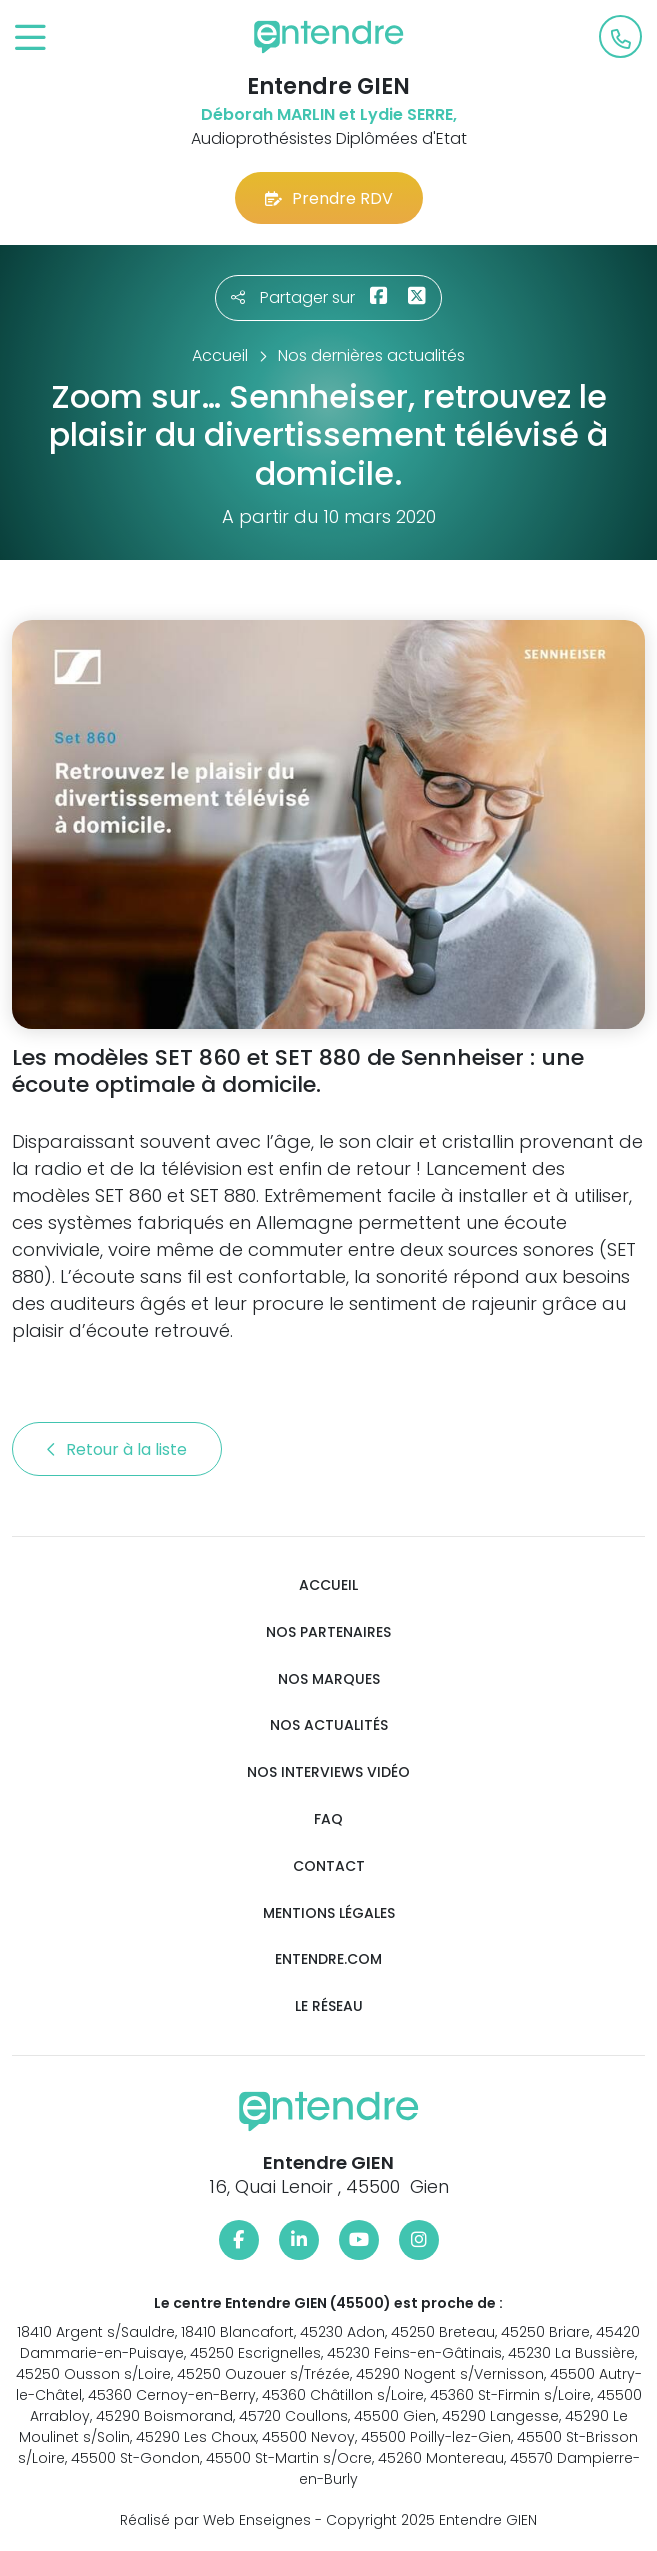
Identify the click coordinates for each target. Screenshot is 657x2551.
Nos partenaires (328, 1632)
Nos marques (329, 1679)
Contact (329, 1866)
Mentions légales (329, 1913)
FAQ (328, 1819)
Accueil (328, 1585)
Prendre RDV (329, 198)
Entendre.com (328, 1959)
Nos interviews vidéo (328, 1772)
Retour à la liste (117, 1449)
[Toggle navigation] (30, 38)
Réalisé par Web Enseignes (215, 2520)
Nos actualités (329, 1725)
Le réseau (329, 2006)
